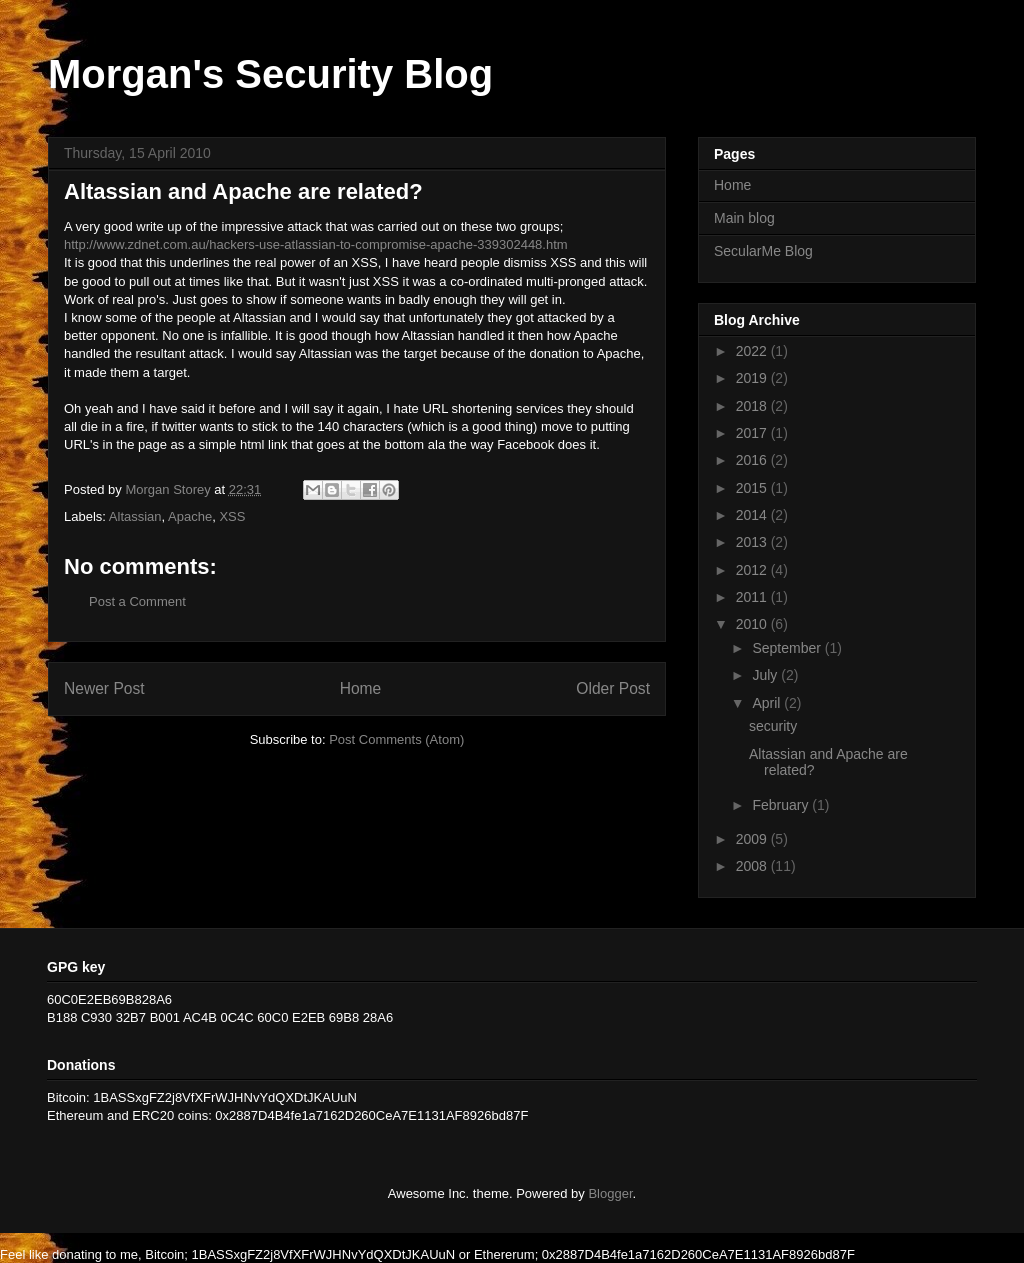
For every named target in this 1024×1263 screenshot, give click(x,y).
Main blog (744, 218)
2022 (753, 351)
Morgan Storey (169, 489)
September (788, 648)
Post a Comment (137, 601)
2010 (753, 624)
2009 (753, 839)
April (768, 703)
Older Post (613, 688)
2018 (753, 406)
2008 (753, 866)
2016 (753, 460)
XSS (232, 516)
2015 (753, 488)
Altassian (135, 516)
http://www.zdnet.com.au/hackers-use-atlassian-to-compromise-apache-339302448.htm (316, 244)
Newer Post (104, 688)
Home (361, 688)
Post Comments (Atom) (396, 739)
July (766, 675)
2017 (753, 433)
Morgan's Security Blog (270, 74)
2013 (753, 542)
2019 (753, 378)
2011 (753, 597)
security (773, 726)
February (782, 805)
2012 (753, 570)
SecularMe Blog (763, 251)
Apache (190, 516)
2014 (753, 515)
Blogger (610, 1193)
